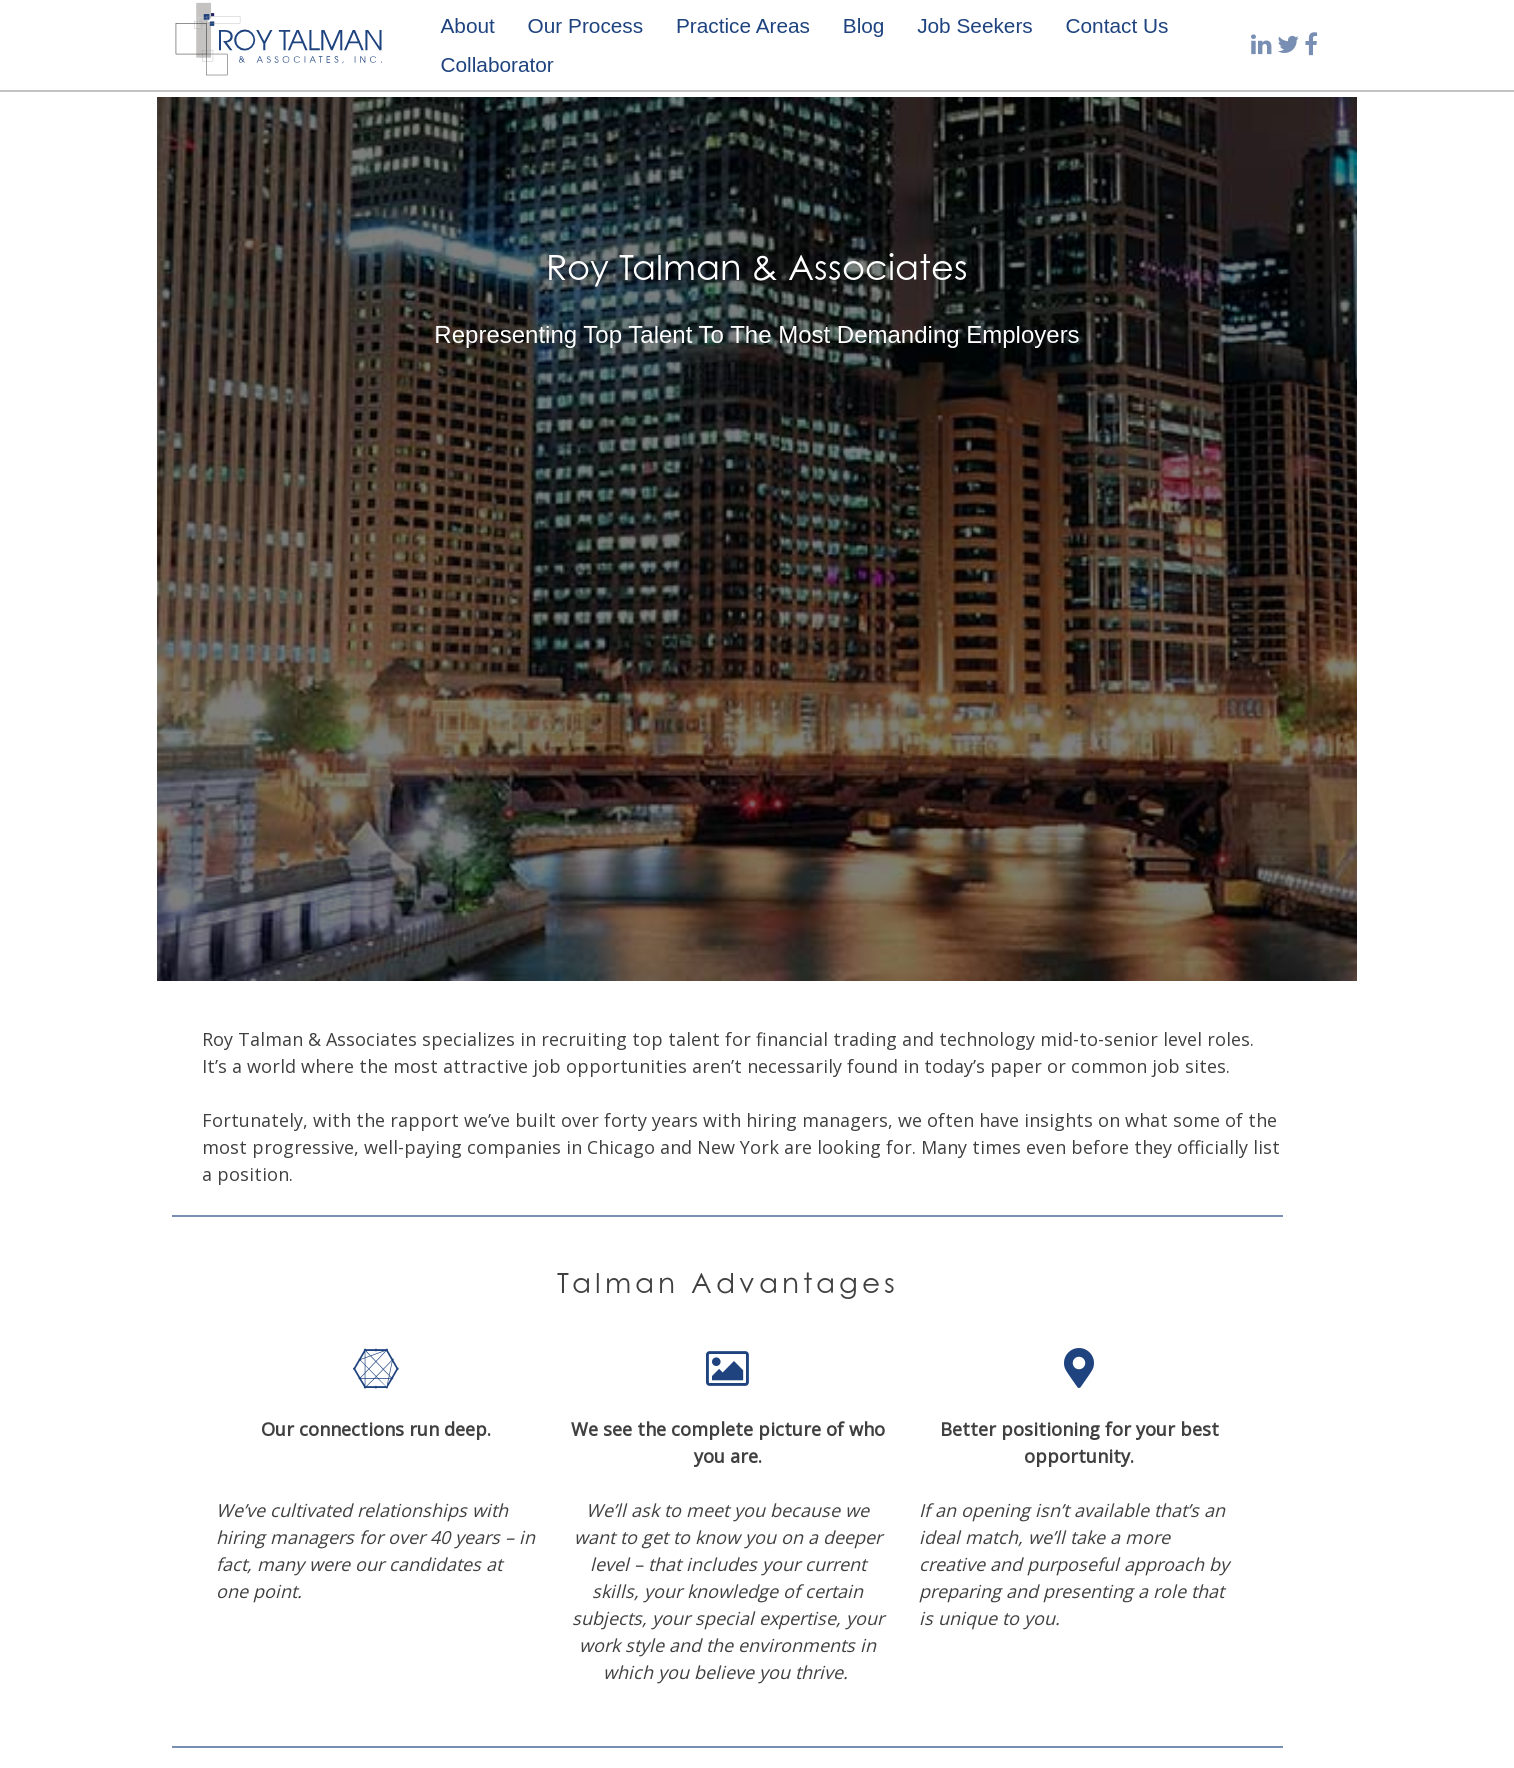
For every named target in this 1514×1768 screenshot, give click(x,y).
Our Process (586, 25)
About (467, 25)
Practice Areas (743, 25)
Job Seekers (975, 25)
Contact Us (1117, 25)
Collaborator (496, 64)
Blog (864, 25)
